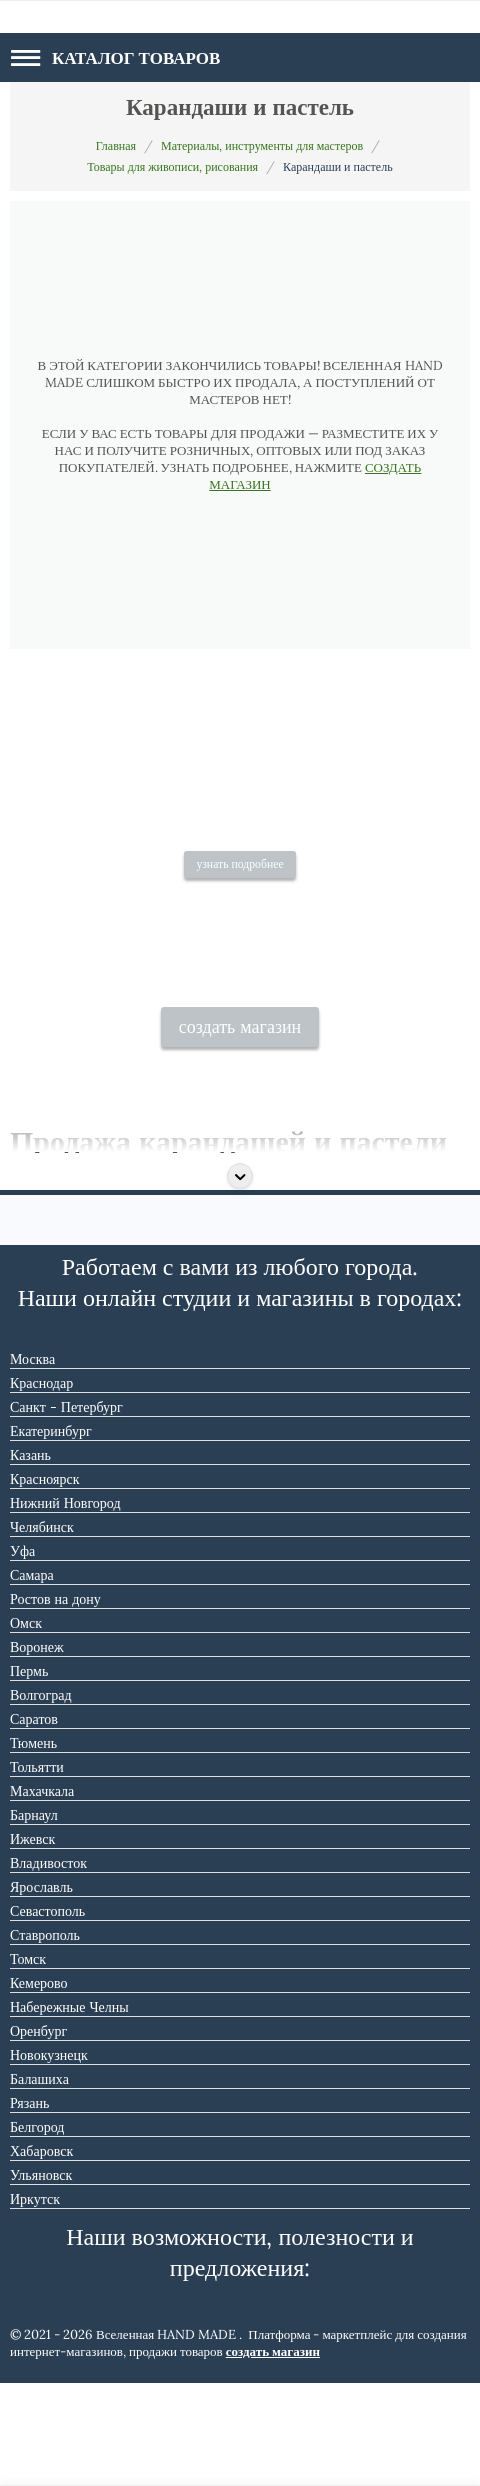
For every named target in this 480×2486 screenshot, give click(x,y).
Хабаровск (41, 2254)
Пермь (29, 1774)
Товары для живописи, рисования (172, 166)
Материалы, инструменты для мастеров (262, 145)
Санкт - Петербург (66, 1510)
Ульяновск (41, 2278)
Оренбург (38, 2134)
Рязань (29, 2206)
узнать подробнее (240, 940)
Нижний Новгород (65, 1606)
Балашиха (39, 2182)
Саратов (34, 1822)
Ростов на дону (55, 1702)
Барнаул (34, 1918)
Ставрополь (45, 2038)
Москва (32, 1462)
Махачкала (42, 1894)
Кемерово (39, 2086)
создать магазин (240, 1130)
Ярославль (41, 1990)
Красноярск (44, 1582)
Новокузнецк (49, 2158)
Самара (32, 1678)
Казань (30, 1558)
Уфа (22, 1654)
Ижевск (32, 1942)
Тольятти (37, 1870)
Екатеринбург (51, 1534)
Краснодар (41, 1486)
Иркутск (35, 2302)
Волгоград (41, 1798)
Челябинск (42, 1630)
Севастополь (47, 2014)
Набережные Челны (69, 2110)
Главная (116, 145)
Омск (26, 1726)
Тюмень (33, 1846)
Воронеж (37, 1750)
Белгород (37, 2230)
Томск (28, 2062)
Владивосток (48, 1966)
